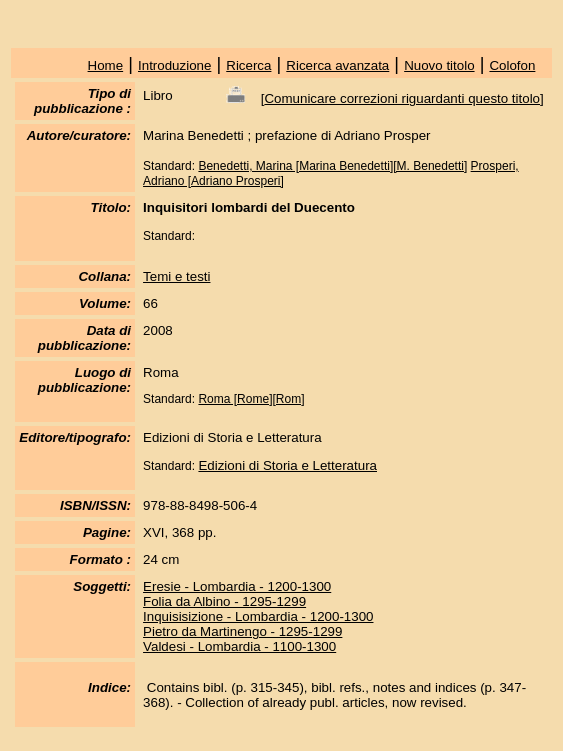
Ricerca (248, 65)
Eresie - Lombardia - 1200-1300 (237, 586)
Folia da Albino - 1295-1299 (224, 601)
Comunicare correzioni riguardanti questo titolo (402, 98)
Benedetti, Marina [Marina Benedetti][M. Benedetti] (332, 166)
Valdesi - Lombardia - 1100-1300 (239, 646)
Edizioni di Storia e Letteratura (287, 465)
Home (106, 65)
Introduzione (174, 65)
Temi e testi (176, 276)
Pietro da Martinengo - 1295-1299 (242, 631)
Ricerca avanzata (337, 65)
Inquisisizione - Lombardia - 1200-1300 (258, 616)
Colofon (512, 65)
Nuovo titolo (439, 65)
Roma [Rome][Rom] (251, 399)
